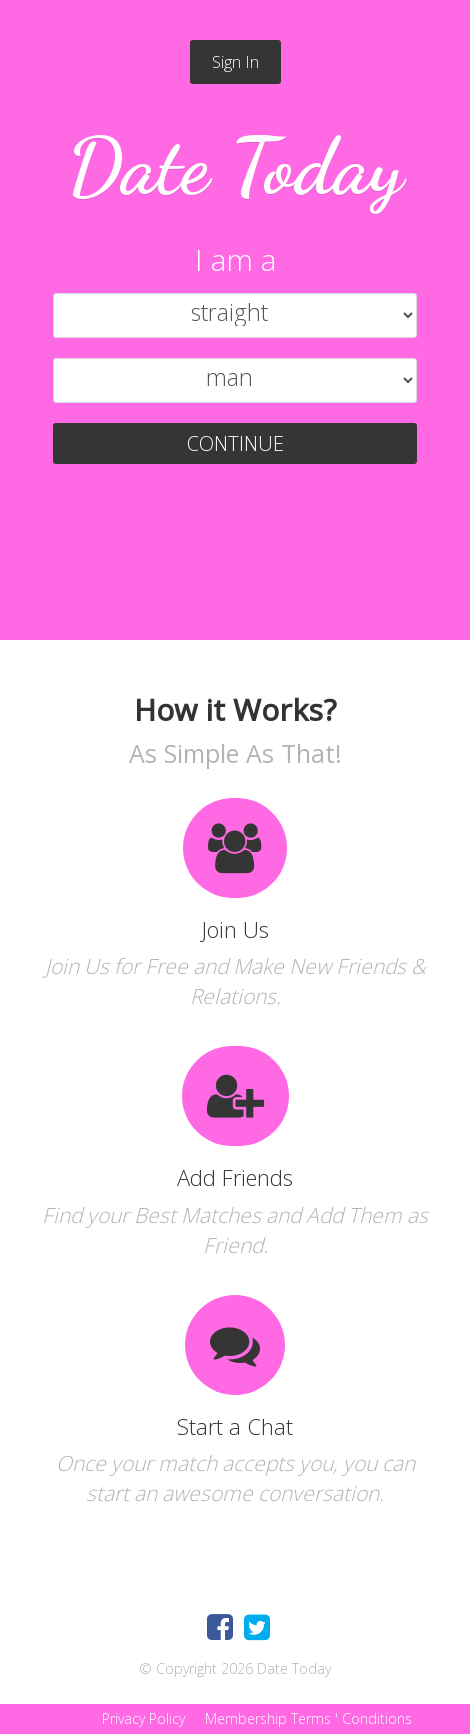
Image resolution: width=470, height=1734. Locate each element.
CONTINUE (235, 443)
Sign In (235, 62)
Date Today (235, 166)
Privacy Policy (141, 1718)
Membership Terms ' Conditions (306, 1718)
